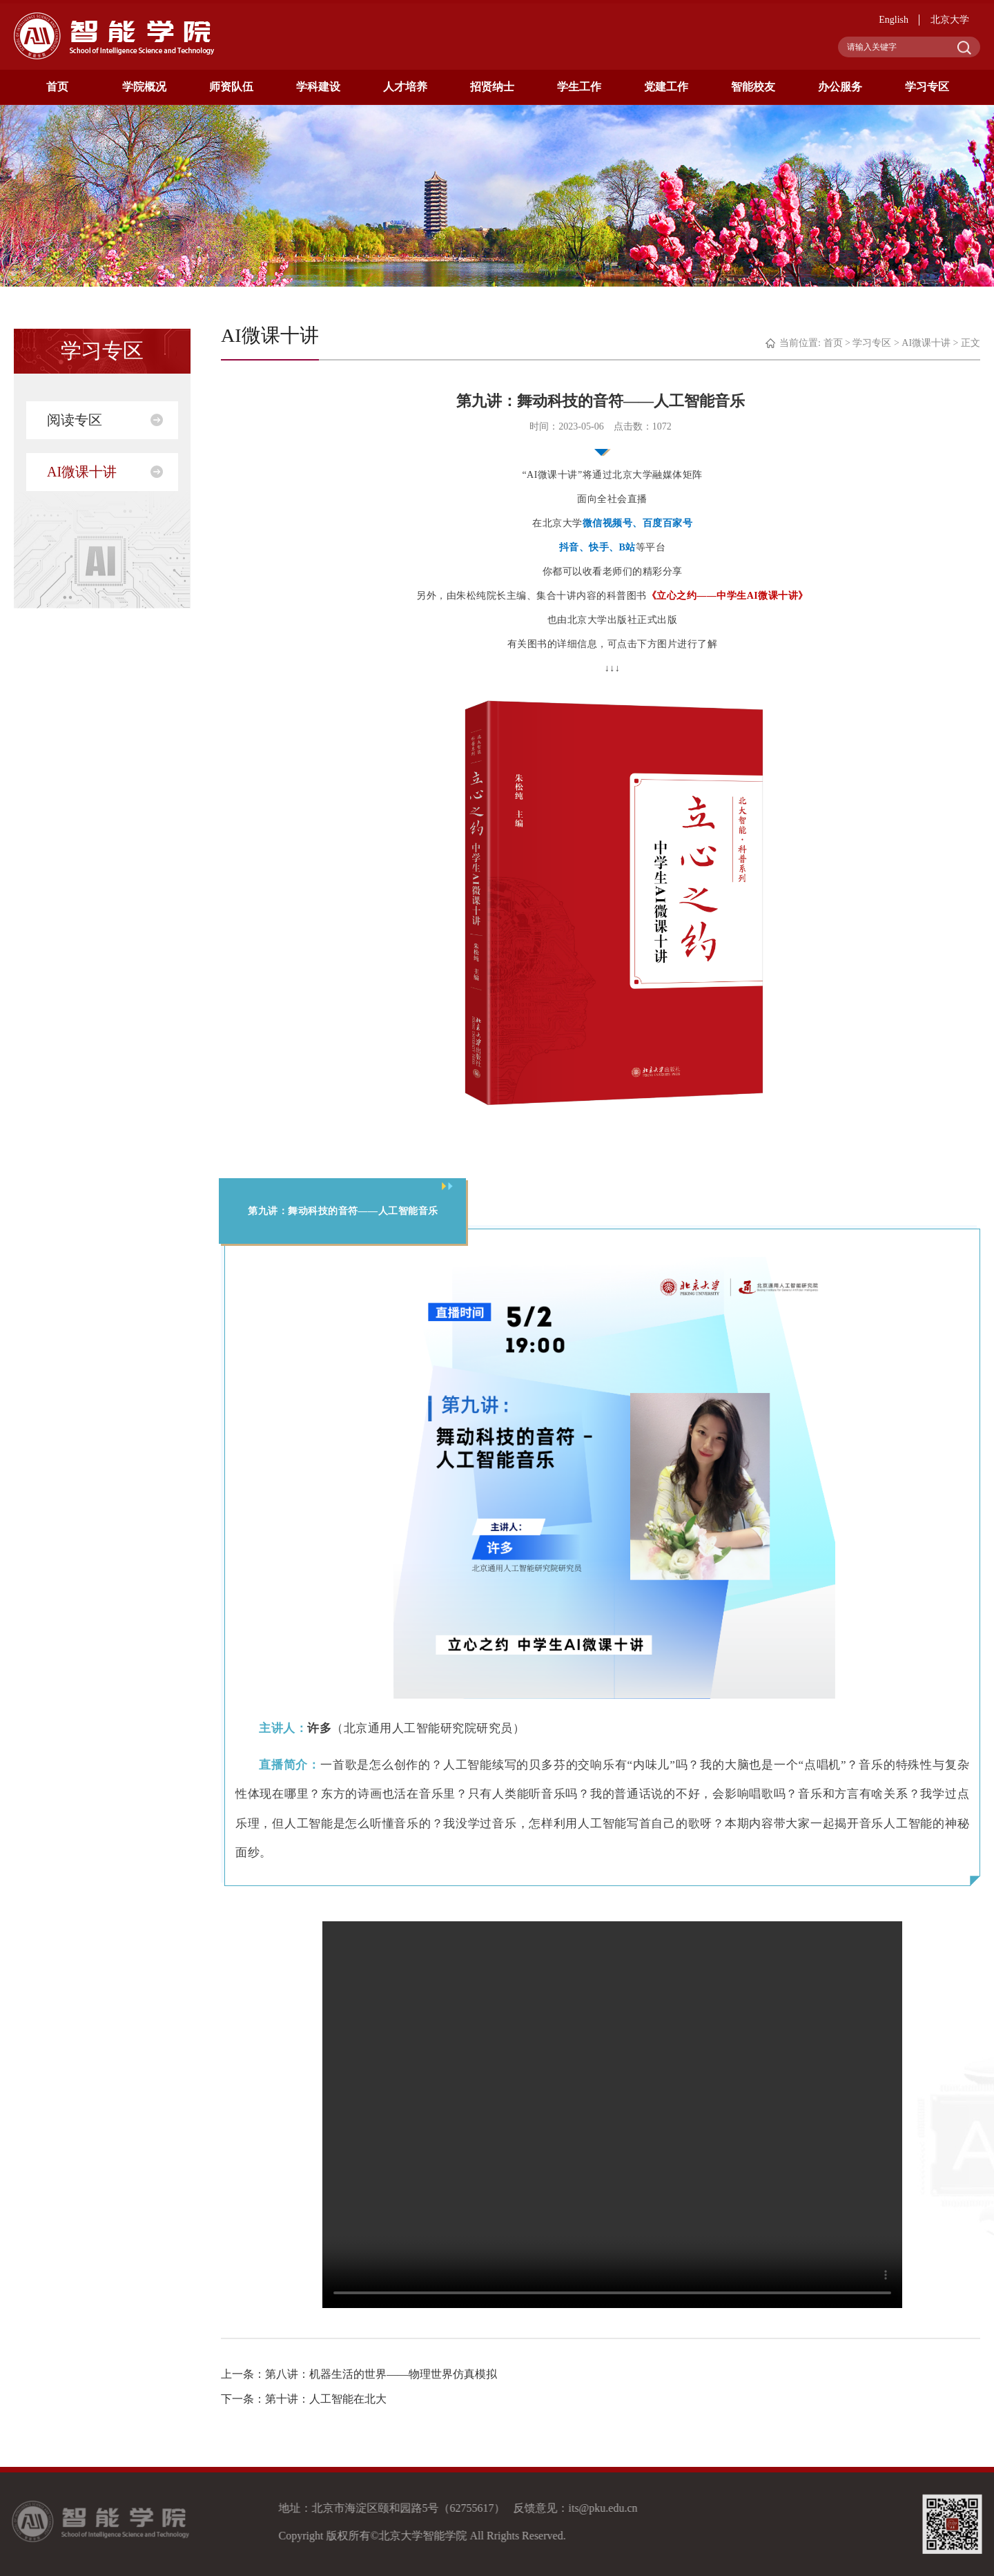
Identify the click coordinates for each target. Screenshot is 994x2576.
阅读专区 (74, 419)
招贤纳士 (492, 87)
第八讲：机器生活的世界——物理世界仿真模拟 (381, 2374)
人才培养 (405, 87)
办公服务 (840, 87)
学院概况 (144, 87)
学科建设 (318, 87)
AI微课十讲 (82, 471)
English (893, 20)
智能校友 (753, 87)
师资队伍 (231, 87)
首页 (57, 87)
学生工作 (579, 87)
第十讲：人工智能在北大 (326, 2399)
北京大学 (949, 20)
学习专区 (927, 87)
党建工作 (666, 87)
